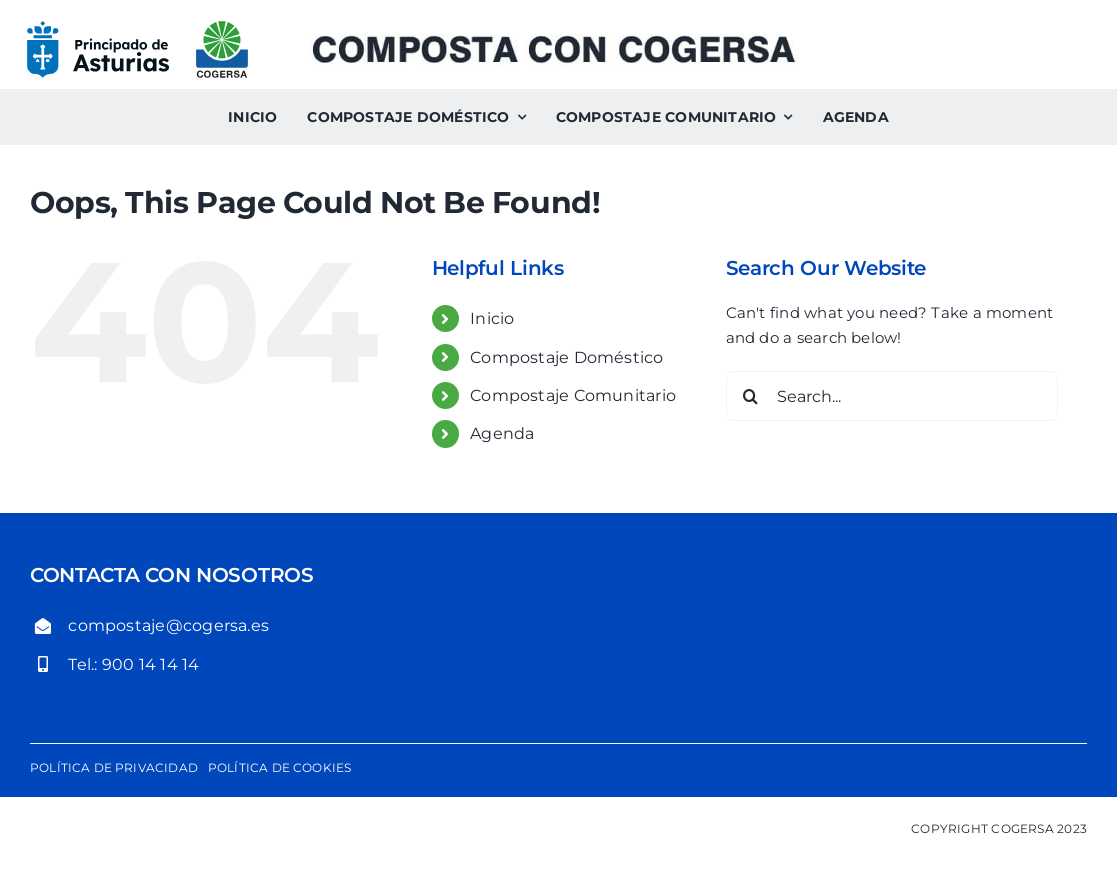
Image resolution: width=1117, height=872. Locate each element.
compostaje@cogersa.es (168, 625)
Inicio (492, 318)
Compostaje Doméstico (567, 357)
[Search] (751, 396)
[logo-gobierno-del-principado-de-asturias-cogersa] (137, 27)
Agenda (502, 433)
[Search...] (892, 396)
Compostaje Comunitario (573, 395)
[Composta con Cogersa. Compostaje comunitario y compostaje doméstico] (553, 41)
